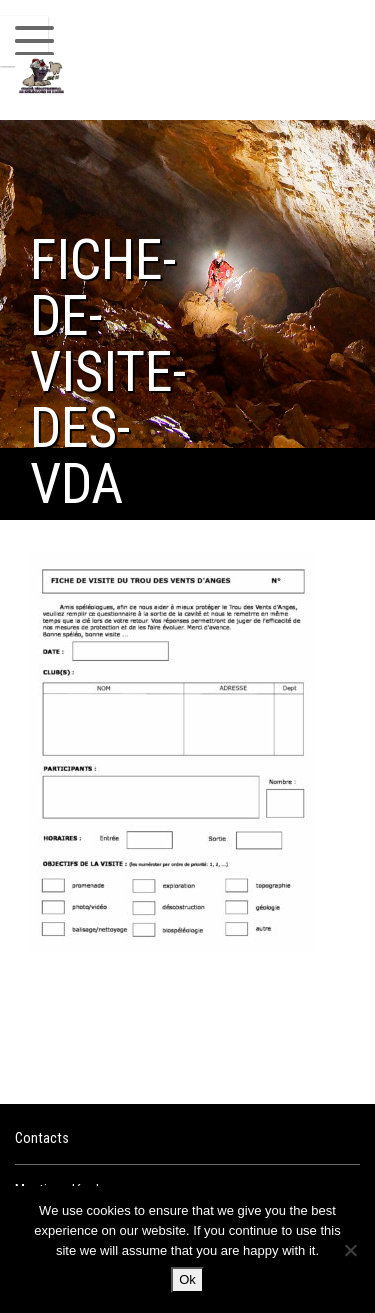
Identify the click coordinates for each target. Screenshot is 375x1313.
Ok (187, 1279)
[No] (350, 1250)
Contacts (42, 1138)
